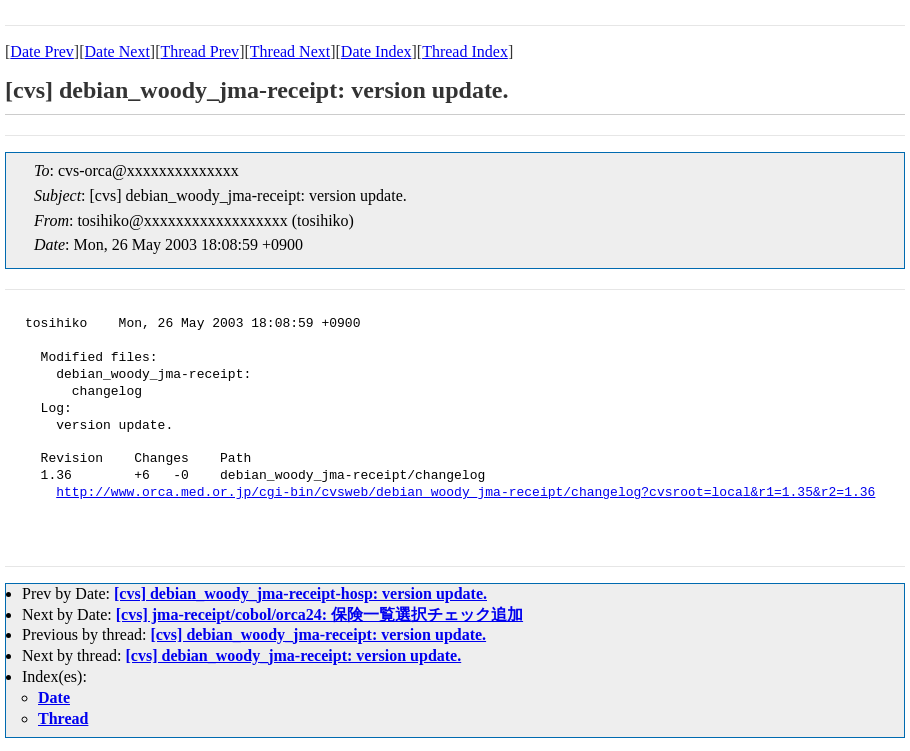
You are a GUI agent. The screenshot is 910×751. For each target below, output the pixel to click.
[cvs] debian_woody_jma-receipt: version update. (318, 634)
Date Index (376, 51)
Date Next (117, 51)
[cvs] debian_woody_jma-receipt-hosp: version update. (300, 593)
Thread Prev (199, 51)
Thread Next (290, 51)
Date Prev (42, 51)
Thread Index (465, 51)
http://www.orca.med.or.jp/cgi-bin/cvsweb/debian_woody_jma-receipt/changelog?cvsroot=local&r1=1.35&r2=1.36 (465, 493)
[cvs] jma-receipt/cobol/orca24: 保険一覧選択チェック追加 (319, 614)
